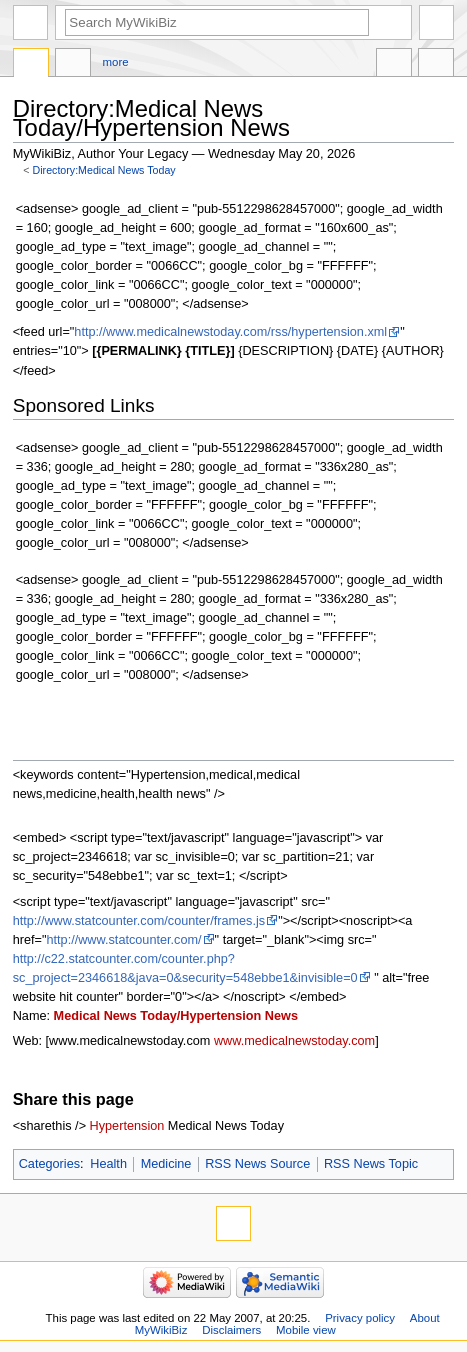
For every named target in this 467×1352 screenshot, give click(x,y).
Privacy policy (360, 1318)
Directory (31, 65)
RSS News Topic (371, 1164)
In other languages (394, 65)
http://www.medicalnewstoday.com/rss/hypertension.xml (230, 332)
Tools (436, 65)
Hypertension (127, 1126)
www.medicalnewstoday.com (294, 1041)
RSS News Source (257, 1164)
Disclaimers (231, 1330)
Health (108, 1164)
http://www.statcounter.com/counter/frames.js (139, 921)
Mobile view (306, 1330)
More (116, 62)
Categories (49, 1164)
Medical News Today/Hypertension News (176, 1016)
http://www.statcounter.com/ (123, 940)
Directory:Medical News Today (104, 170)
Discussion (73, 65)
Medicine (166, 1164)
